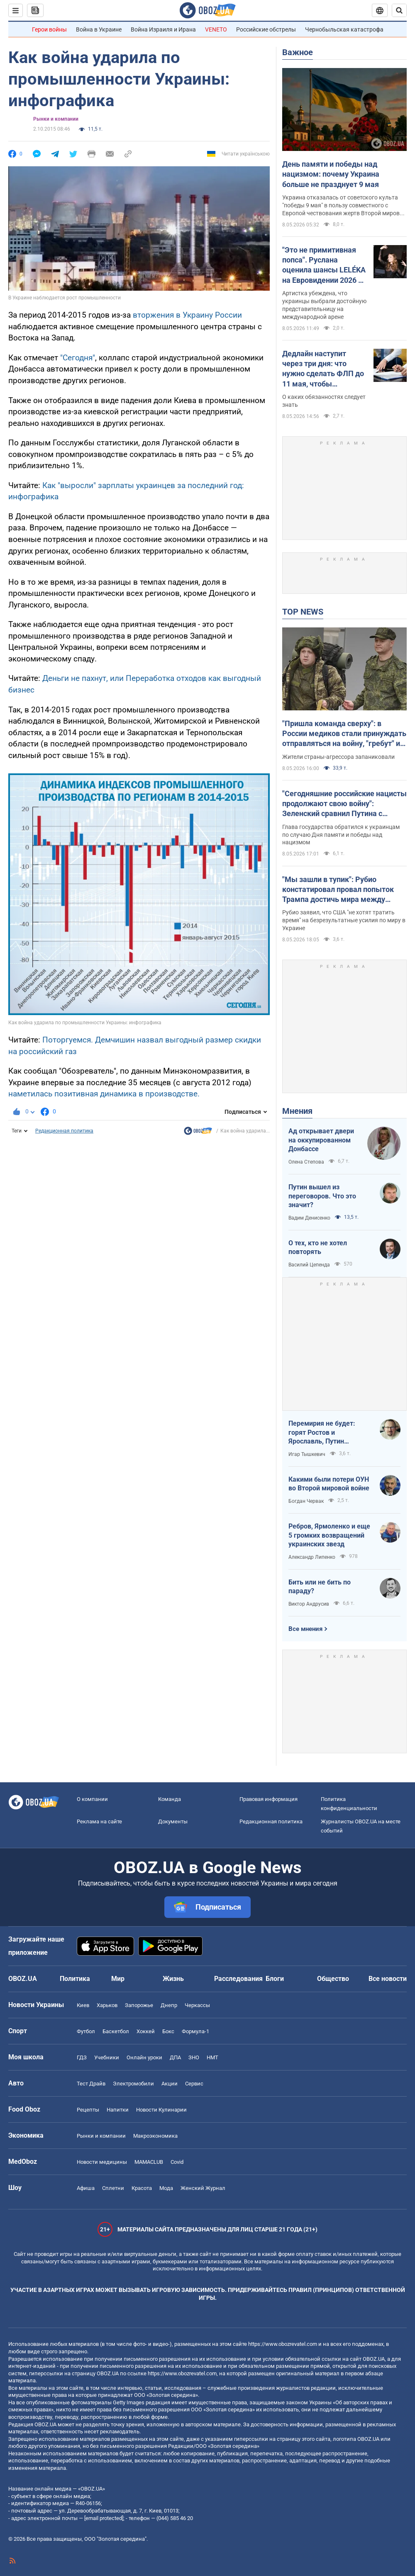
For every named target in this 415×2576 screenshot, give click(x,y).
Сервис (194, 2083)
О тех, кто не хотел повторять (317, 1247)
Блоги (275, 1979)
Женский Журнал (203, 2188)
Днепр (169, 2005)
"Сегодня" (77, 357)
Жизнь (173, 1979)
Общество (333, 1979)
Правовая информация (268, 1799)
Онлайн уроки (144, 2057)
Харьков (107, 2005)
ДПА (175, 2057)
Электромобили (133, 2083)
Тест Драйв (91, 2083)
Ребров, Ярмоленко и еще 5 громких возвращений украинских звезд (329, 1535)
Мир (117, 1979)
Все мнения (305, 1629)
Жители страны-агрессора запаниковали (338, 756)
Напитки (118, 2110)
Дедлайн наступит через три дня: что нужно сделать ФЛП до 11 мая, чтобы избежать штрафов (323, 369)
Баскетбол (116, 2031)
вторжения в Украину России (187, 315)
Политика (75, 1979)
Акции (169, 2083)
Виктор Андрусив (308, 1604)
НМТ (212, 2057)
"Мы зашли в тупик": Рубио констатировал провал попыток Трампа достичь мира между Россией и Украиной (338, 890)
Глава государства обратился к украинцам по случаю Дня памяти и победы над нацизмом (341, 835)
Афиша (86, 2188)
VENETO (216, 29)
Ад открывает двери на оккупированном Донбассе (321, 1140)
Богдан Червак (306, 1501)
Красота (142, 2188)
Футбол (86, 2031)
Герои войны (49, 29)
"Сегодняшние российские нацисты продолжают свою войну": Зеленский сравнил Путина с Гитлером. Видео (344, 804)
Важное (297, 52)
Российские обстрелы (266, 29)
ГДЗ (82, 2057)
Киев (83, 2005)
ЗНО (193, 2057)
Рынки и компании (55, 119)
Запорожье (139, 2005)
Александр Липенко (311, 1557)
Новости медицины (102, 2162)
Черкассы (197, 2005)
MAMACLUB (148, 2162)
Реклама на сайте (99, 1821)
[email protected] (103, 2518)
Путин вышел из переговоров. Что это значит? (322, 1196)
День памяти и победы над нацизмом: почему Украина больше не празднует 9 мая (330, 174)
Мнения (297, 1111)
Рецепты (88, 2110)
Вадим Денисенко (309, 1218)
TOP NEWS (302, 612)
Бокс (168, 2031)
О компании (92, 1799)
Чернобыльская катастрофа (344, 29)
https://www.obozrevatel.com (282, 2344)
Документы (173, 1821)
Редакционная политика (64, 1131)
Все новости (388, 1979)
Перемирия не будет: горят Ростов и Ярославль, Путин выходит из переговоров (327, 1432)
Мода (166, 2188)
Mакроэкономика (155, 2136)
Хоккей (146, 2031)
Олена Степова (306, 1162)
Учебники (106, 2057)
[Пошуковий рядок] (399, 10)
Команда (169, 1799)
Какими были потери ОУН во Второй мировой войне (328, 1483)
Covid (177, 2162)
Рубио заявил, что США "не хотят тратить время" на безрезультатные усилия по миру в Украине (343, 920)
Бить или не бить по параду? (319, 1586)
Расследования (238, 1979)
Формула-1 (195, 2031)
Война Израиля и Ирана (163, 29)
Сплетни (113, 2188)
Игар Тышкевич (306, 1454)
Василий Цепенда (309, 1265)
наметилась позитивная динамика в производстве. (104, 1093)
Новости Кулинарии (161, 2110)
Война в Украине (99, 29)
